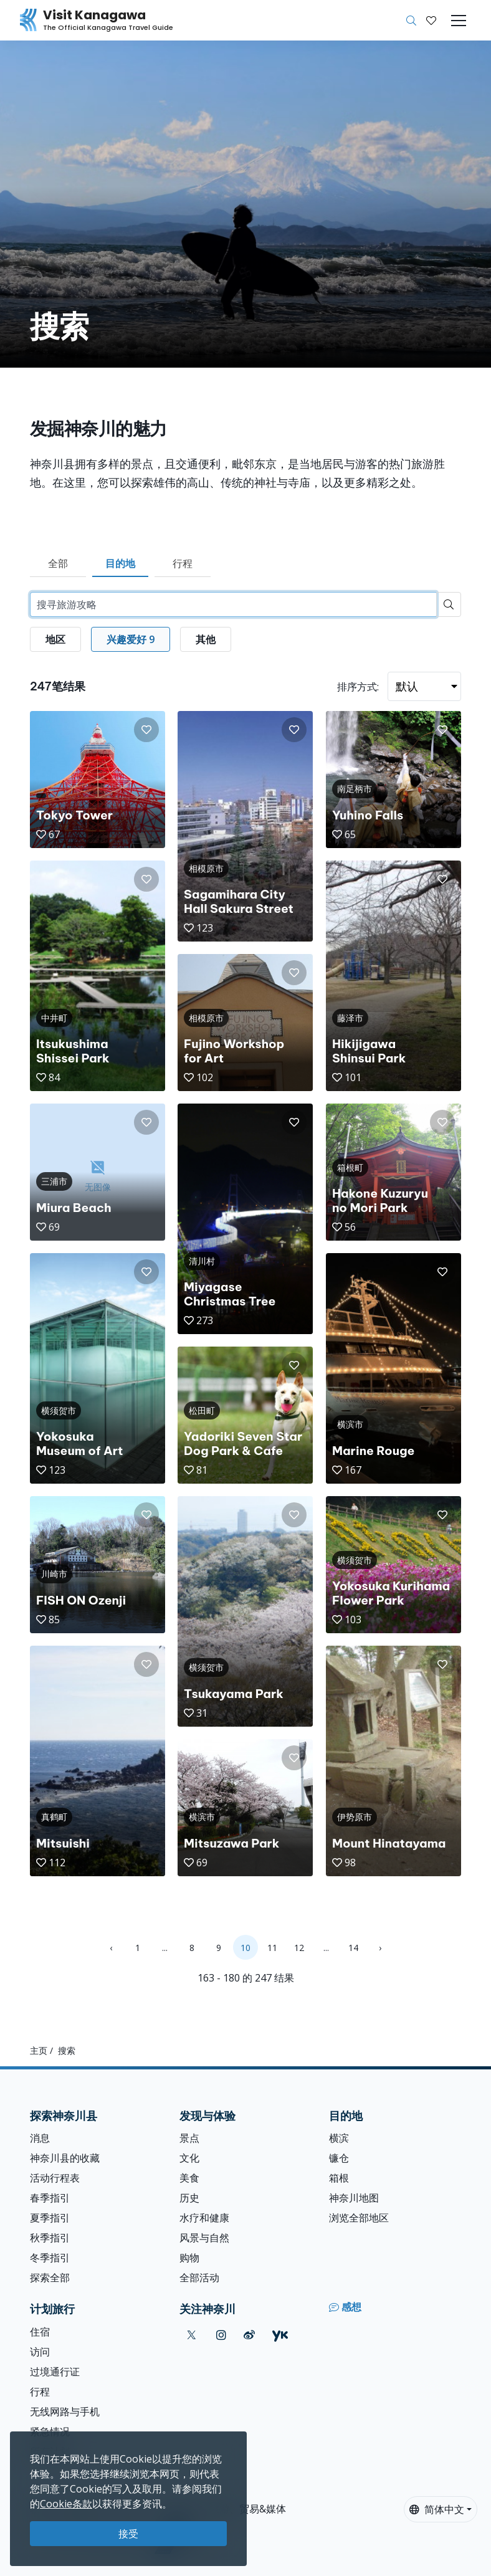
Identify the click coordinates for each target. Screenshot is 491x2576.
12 (299, 1947)
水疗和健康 (204, 2218)
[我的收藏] (431, 20)
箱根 (339, 2178)
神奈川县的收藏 (65, 2158)
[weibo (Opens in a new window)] (249, 2335)
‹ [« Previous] (111, 1947)
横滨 (339, 2138)
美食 (189, 2178)
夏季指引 (50, 2218)
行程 (183, 563)
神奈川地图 (354, 2198)
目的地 (120, 563)
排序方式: (358, 687)
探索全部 (50, 2277)
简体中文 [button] (436, 2509)
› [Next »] (380, 1947)
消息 (40, 2138)
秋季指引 (50, 2237)
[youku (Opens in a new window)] (280, 2335)
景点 (189, 2138)
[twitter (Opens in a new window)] (191, 2335)
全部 (58, 563)
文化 (189, 2158)
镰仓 (339, 2158)
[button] (431, 21)
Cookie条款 (66, 2504)
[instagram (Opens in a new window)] (221, 2335)
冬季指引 (50, 2257)
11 (272, 1947)
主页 (38, 2050)
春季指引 (50, 2198)
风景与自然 (204, 2237)
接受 (128, 2533)
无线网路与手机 (65, 2411)
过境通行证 (55, 2371)
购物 (189, 2257)
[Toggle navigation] (458, 20)
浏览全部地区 (359, 2218)
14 (353, 1947)
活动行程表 (55, 2178)
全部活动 (199, 2277)
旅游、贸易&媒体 (247, 2509)
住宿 (40, 2332)
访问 (40, 2352)
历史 (189, 2198)
